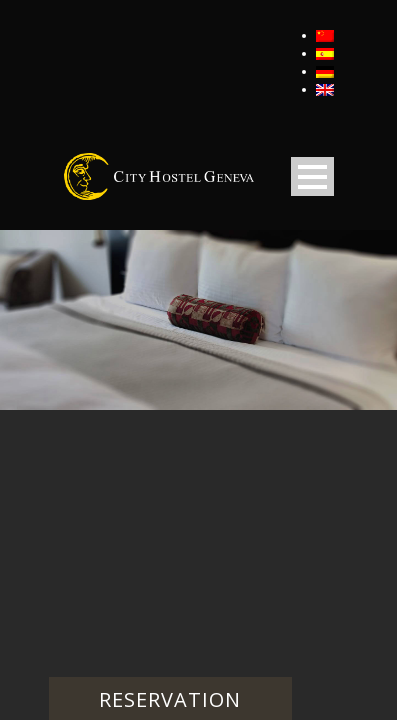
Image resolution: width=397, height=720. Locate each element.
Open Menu (312, 176)
